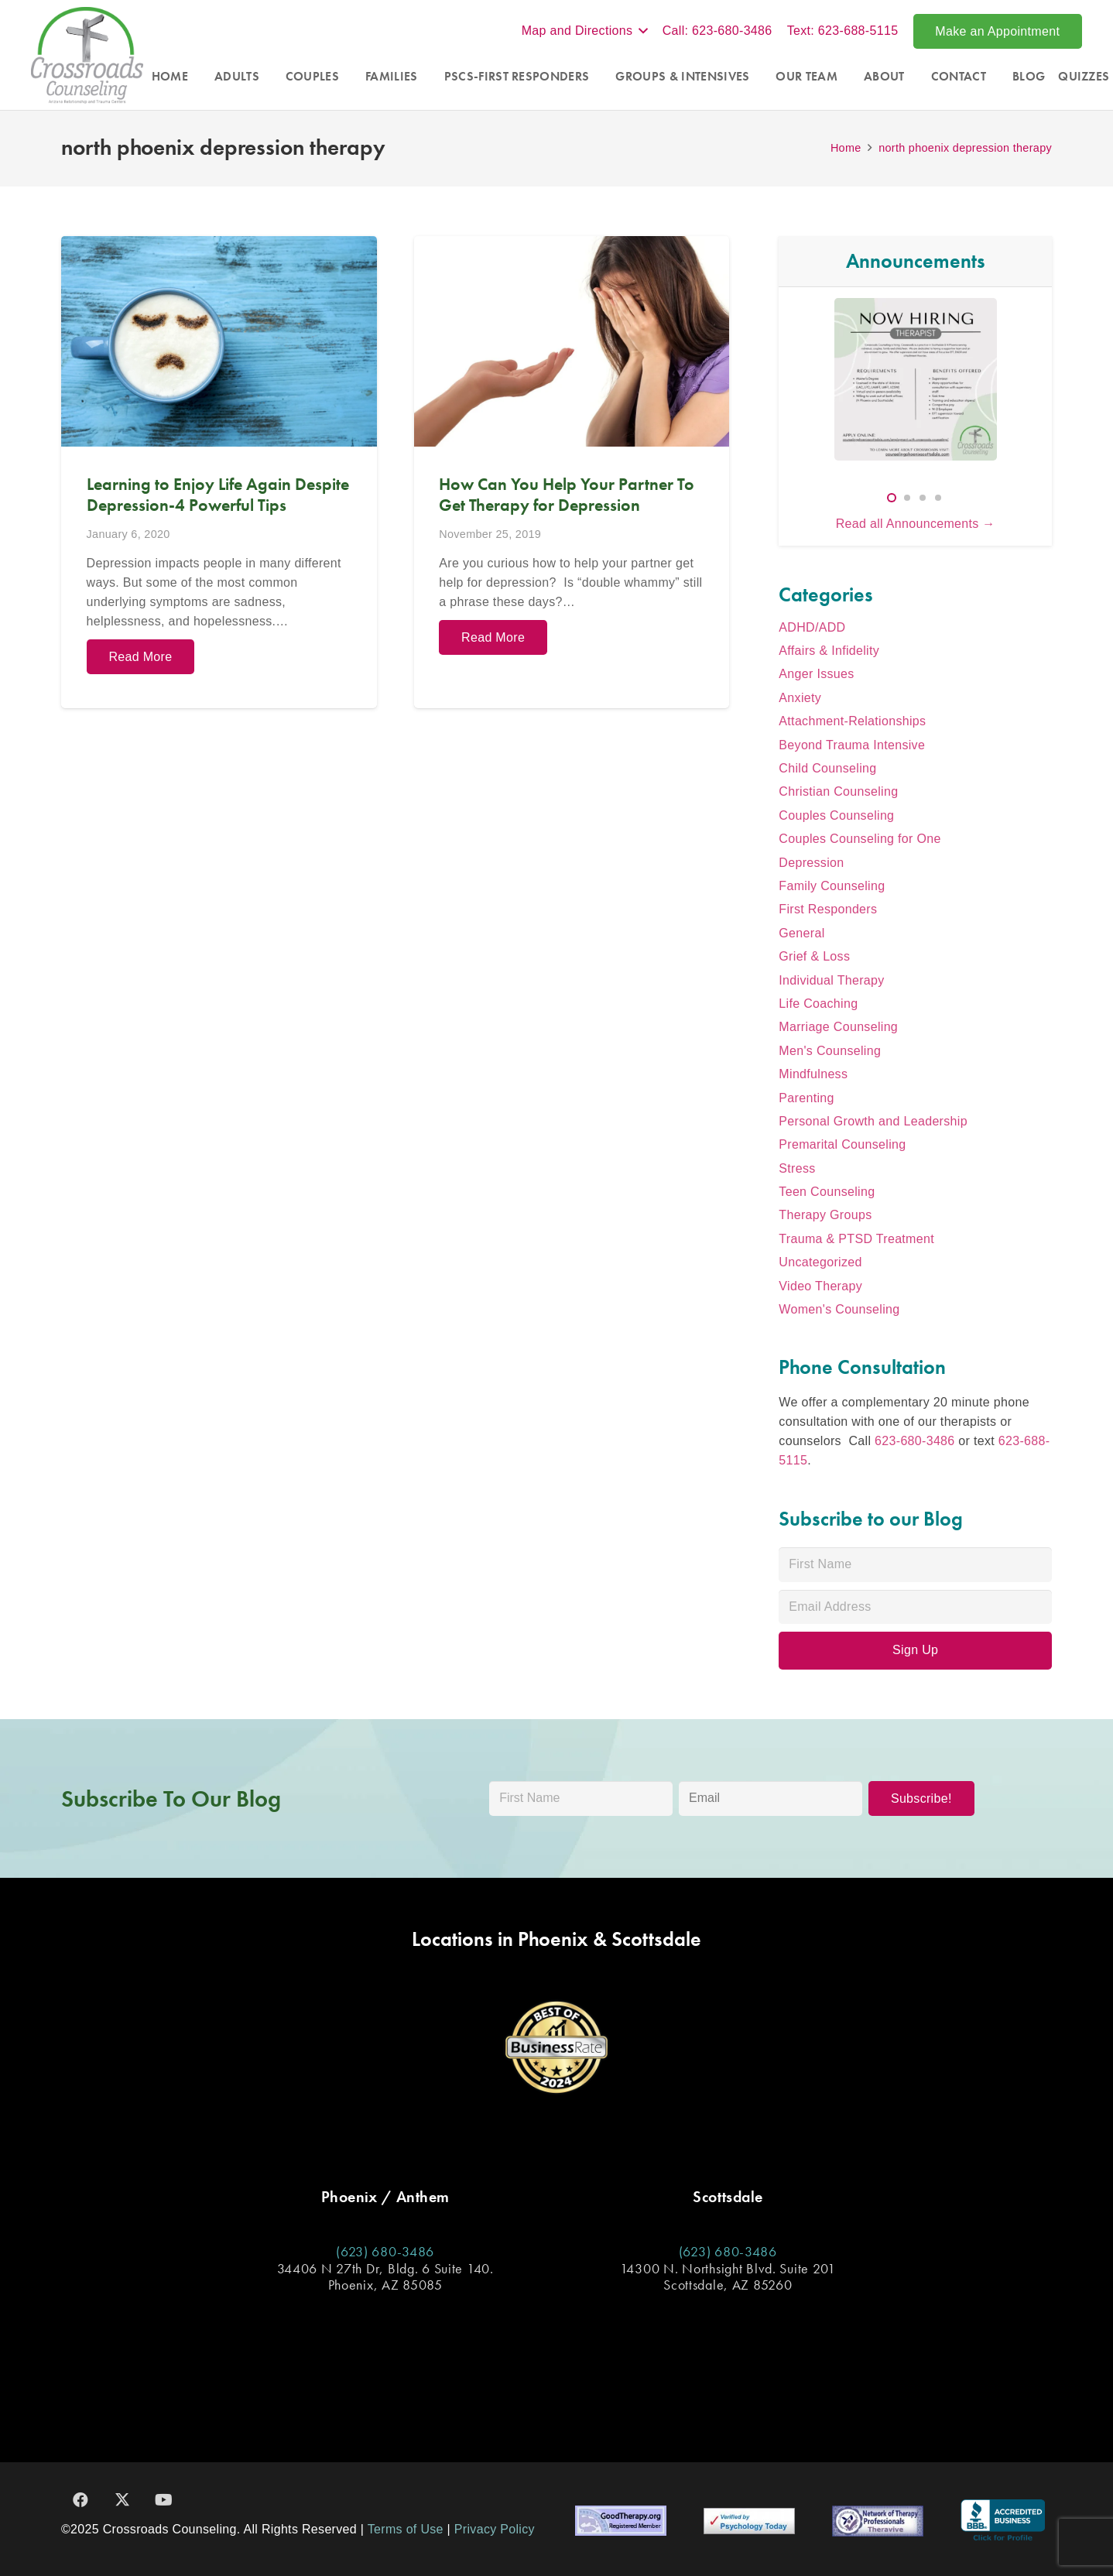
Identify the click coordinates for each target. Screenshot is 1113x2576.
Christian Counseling (838, 791)
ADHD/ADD (812, 627)
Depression (811, 862)
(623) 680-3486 (385, 2251)
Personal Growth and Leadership (873, 1121)
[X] (122, 2500)
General (801, 933)
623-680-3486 (914, 1440)
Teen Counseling (827, 1191)
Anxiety (800, 697)
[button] (584, 31)
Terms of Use (405, 2529)
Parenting (806, 1098)
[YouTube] (164, 2500)
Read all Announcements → (915, 523)
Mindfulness (813, 1074)
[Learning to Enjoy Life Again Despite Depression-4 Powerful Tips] (219, 472)
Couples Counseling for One (859, 838)
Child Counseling (827, 768)
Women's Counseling (839, 1309)
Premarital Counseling (842, 1144)
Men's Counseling (830, 1050)
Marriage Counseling (838, 1026)
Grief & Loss (814, 956)
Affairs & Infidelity (829, 650)
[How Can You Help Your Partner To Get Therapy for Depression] (572, 472)
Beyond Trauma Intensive (852, 745)
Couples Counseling (836, 815)
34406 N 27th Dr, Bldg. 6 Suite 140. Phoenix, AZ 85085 (385, 2276)
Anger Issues (816, 673)
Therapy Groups (825, 1214)
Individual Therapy (831, 980)
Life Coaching (818, 1003)
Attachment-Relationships (852, 721)
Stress (797, 1168)
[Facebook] (80, 2500)
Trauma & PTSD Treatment (856, 1238)
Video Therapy (820, 1286)
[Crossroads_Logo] (87, 55)
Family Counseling (832, 885)
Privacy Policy (494, 2529)
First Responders (828, 909)
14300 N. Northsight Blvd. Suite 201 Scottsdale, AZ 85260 (728, 2276)
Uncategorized (820, 1262)
